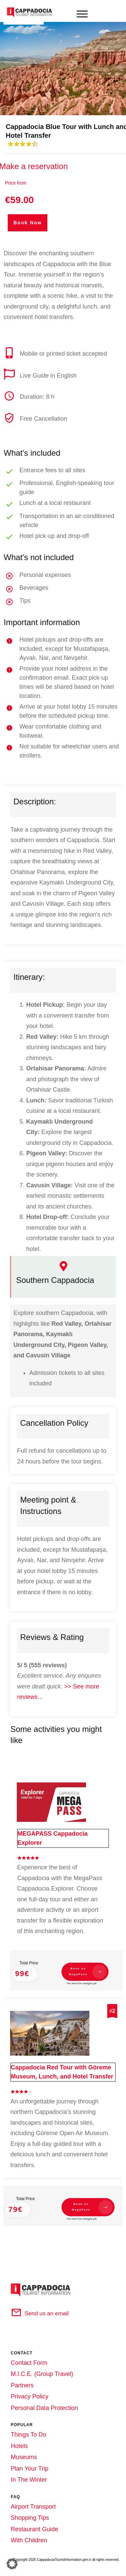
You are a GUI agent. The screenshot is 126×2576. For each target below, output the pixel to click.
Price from (16, 183)
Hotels (19, 2440)
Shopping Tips (30, 2512)
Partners (22, 2379)
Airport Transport (33, 2501)
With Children (29, 2534)
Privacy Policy (29, 2390)
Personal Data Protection (44, 2402)
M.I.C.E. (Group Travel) (42, 2368)
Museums (24, 2451)
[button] (12, 2564)
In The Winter (29, 2474)
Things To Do (28, 2428)
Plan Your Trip (29, 2462)
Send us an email (47, 2308)
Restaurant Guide (34, 2523)
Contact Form (29, 2357)
